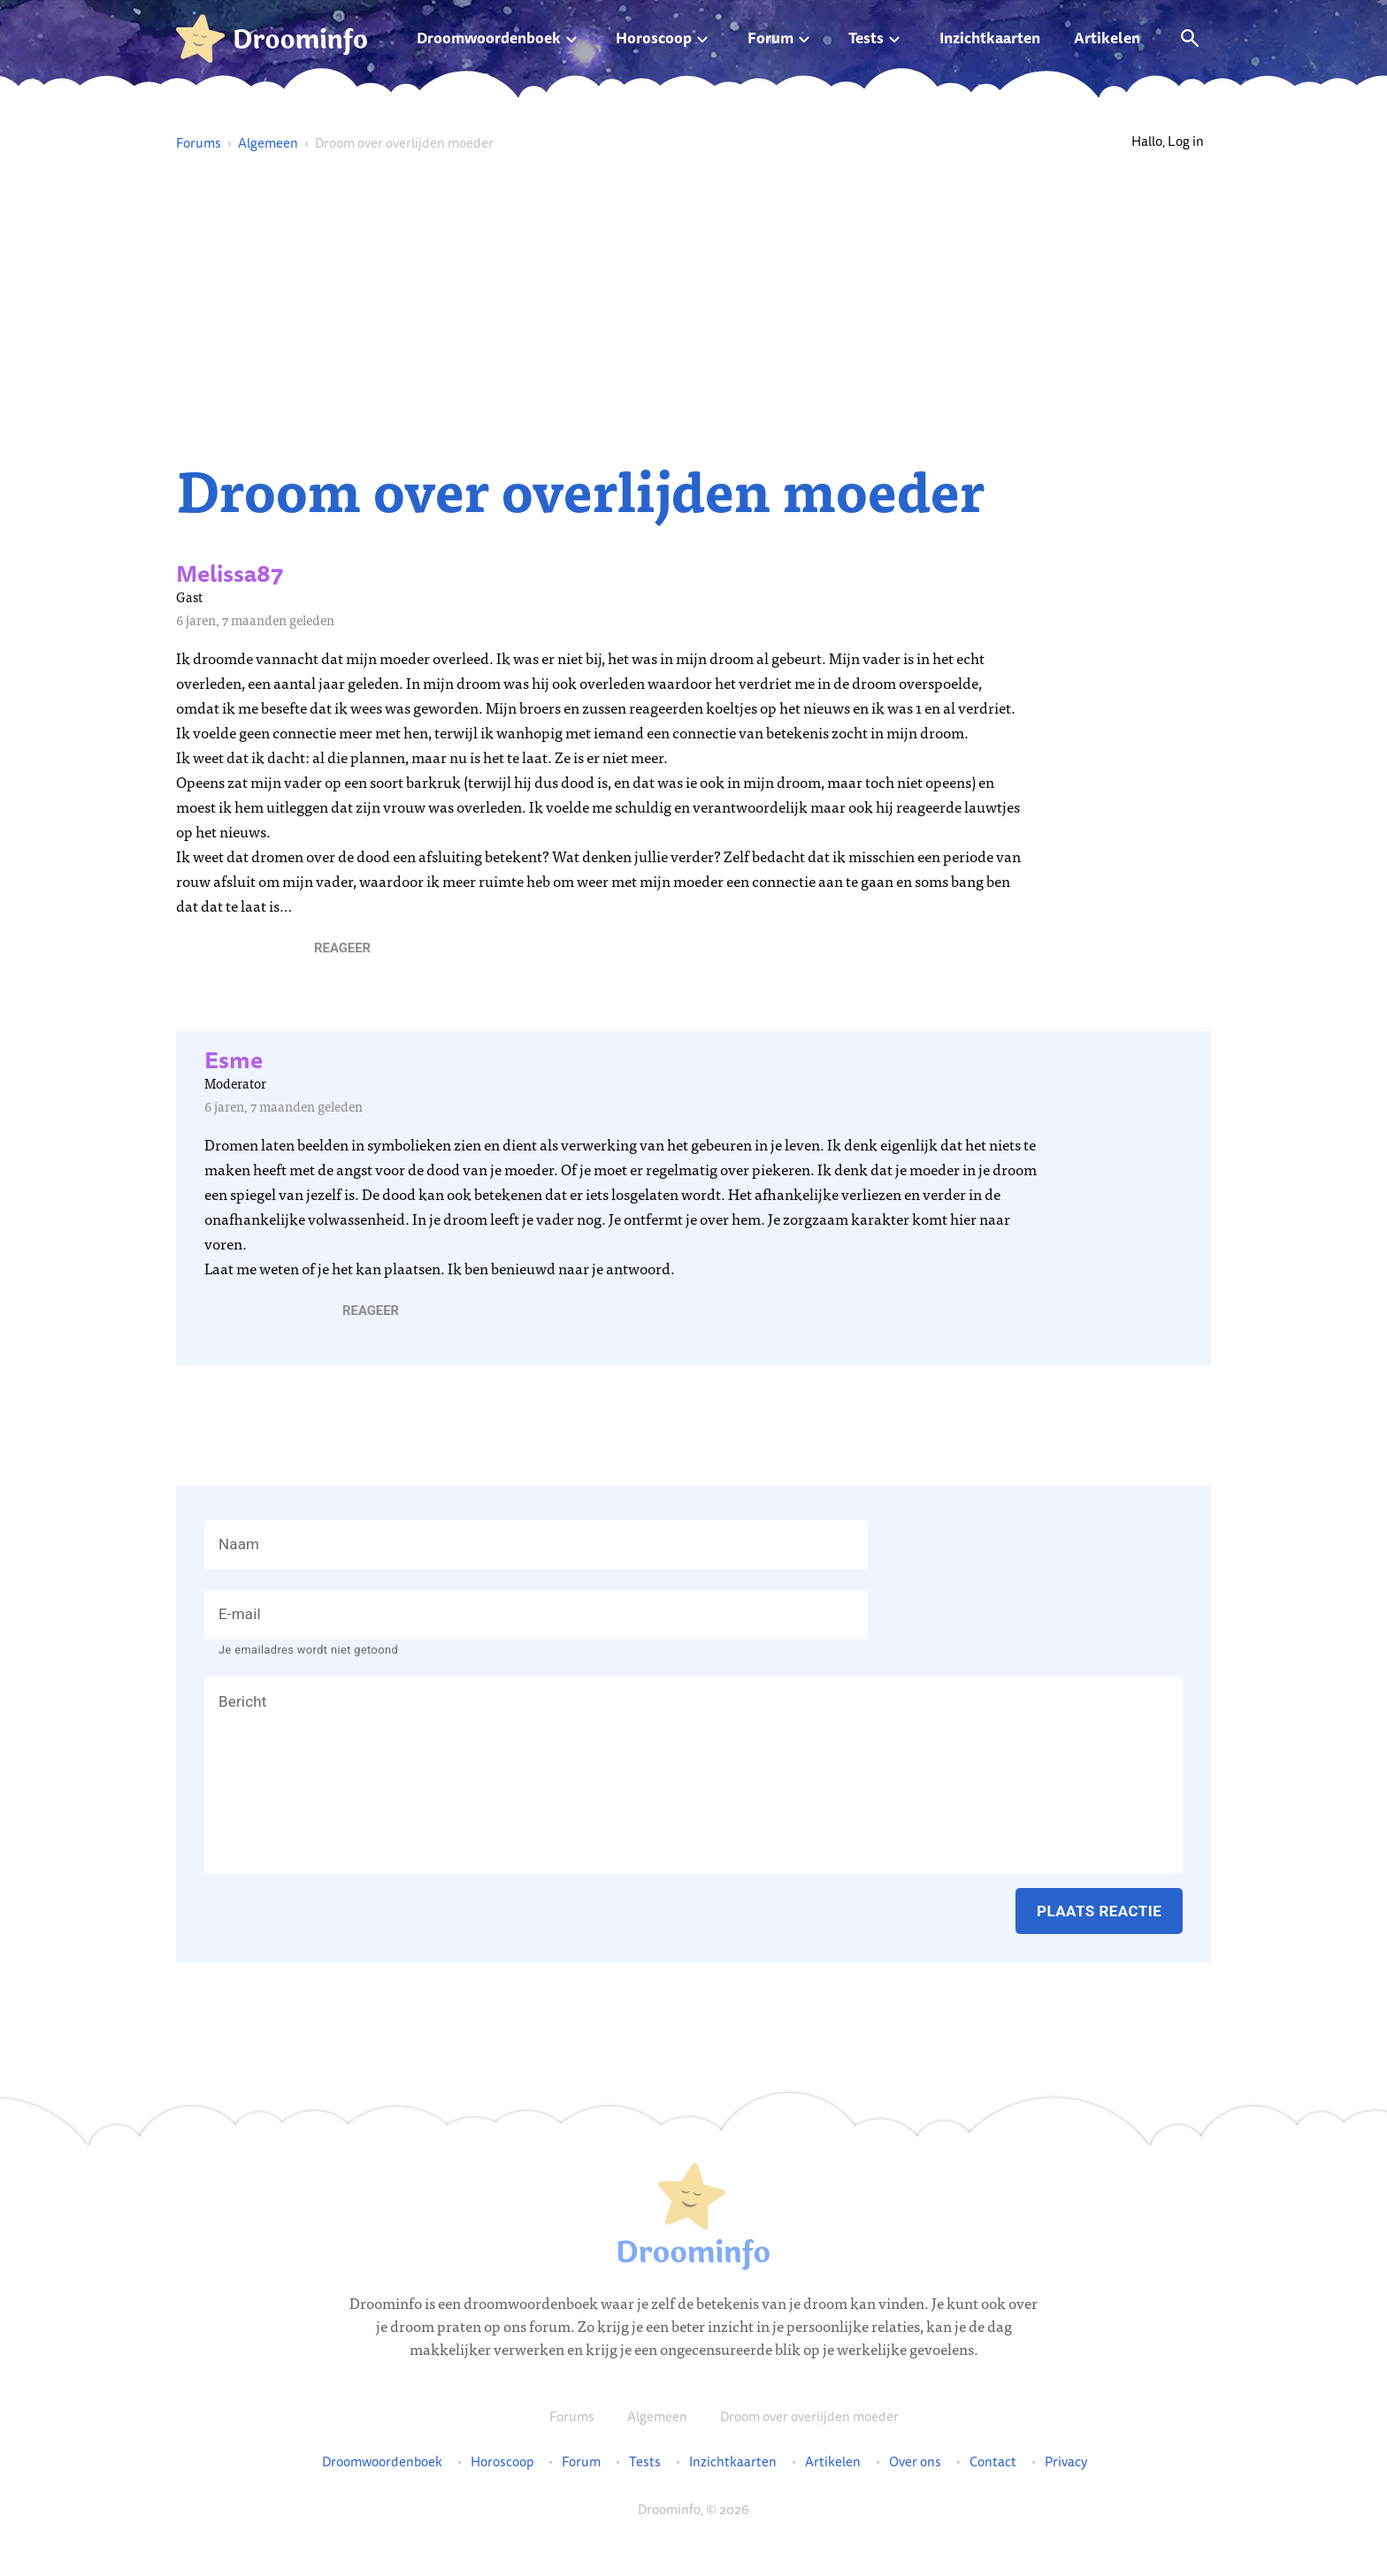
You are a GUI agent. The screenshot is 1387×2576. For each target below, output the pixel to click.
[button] (342, 948)
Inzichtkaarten (989, 38)
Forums (198, 143)
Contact (992, 2462)
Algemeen (268, 143)
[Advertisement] (693, 306)
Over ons (915, 2462)
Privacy (1066, 2462)
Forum (770, 38)
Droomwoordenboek (489, 38)
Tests (866, 38)
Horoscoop (654, 38)
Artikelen (1107, 38)
